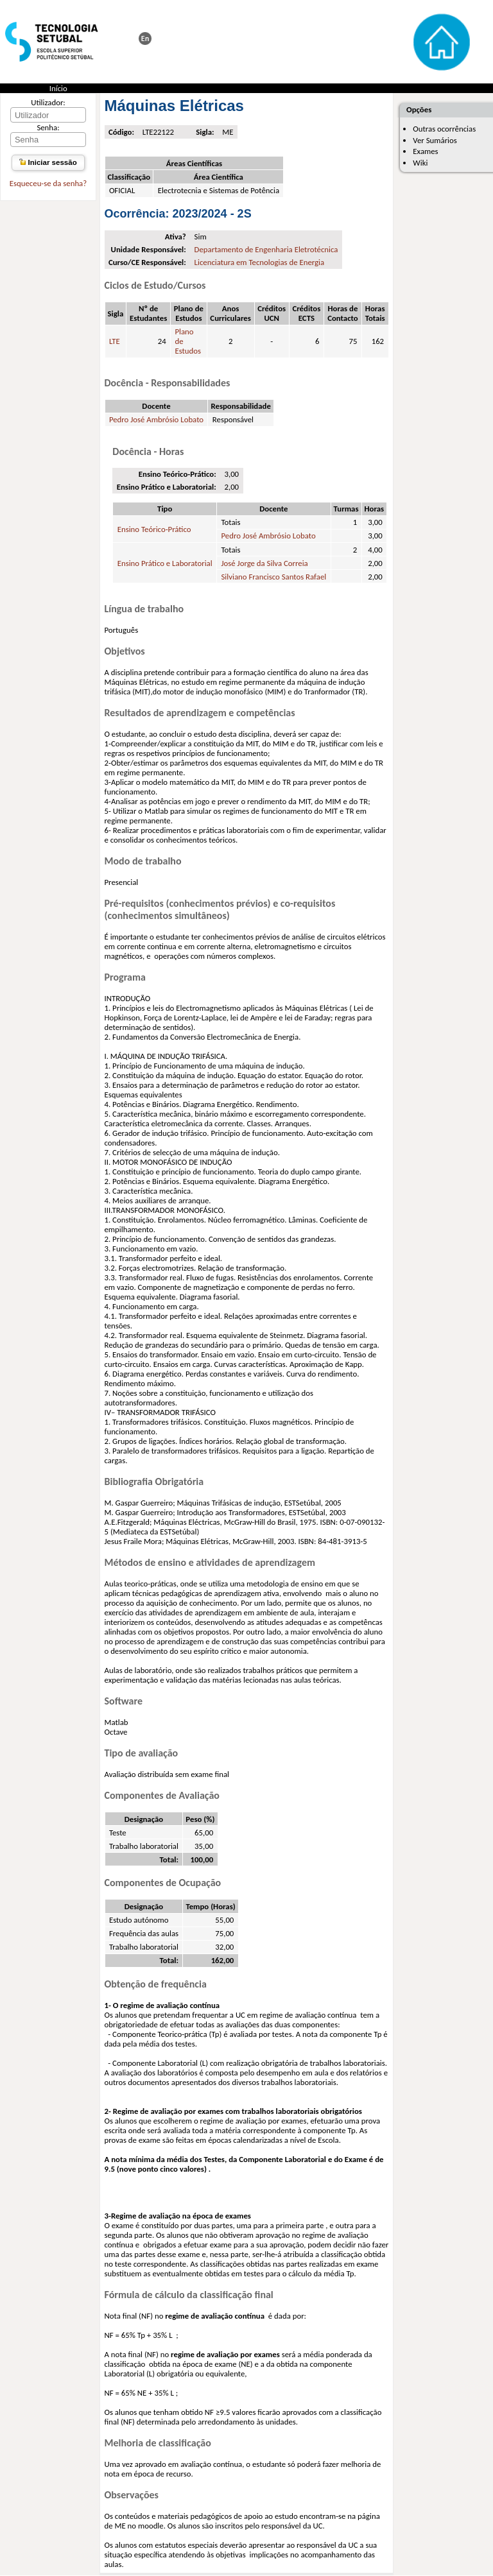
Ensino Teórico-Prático (154, 529)
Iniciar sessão (47, 162)
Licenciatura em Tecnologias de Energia (260, 262)
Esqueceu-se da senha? (48, 183)
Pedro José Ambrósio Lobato (156, 419)
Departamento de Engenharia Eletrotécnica (266, 249)
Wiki (420, 162)
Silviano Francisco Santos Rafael (273, 576)
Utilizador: (48, 102)
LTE (114, 341)
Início (58, 88)
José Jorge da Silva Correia (264, 563)
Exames (425, 151)
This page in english (145, 38)
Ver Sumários (434, 140)
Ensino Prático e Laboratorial (164, 563)
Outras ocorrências (444, 128)
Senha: (48, 127)
